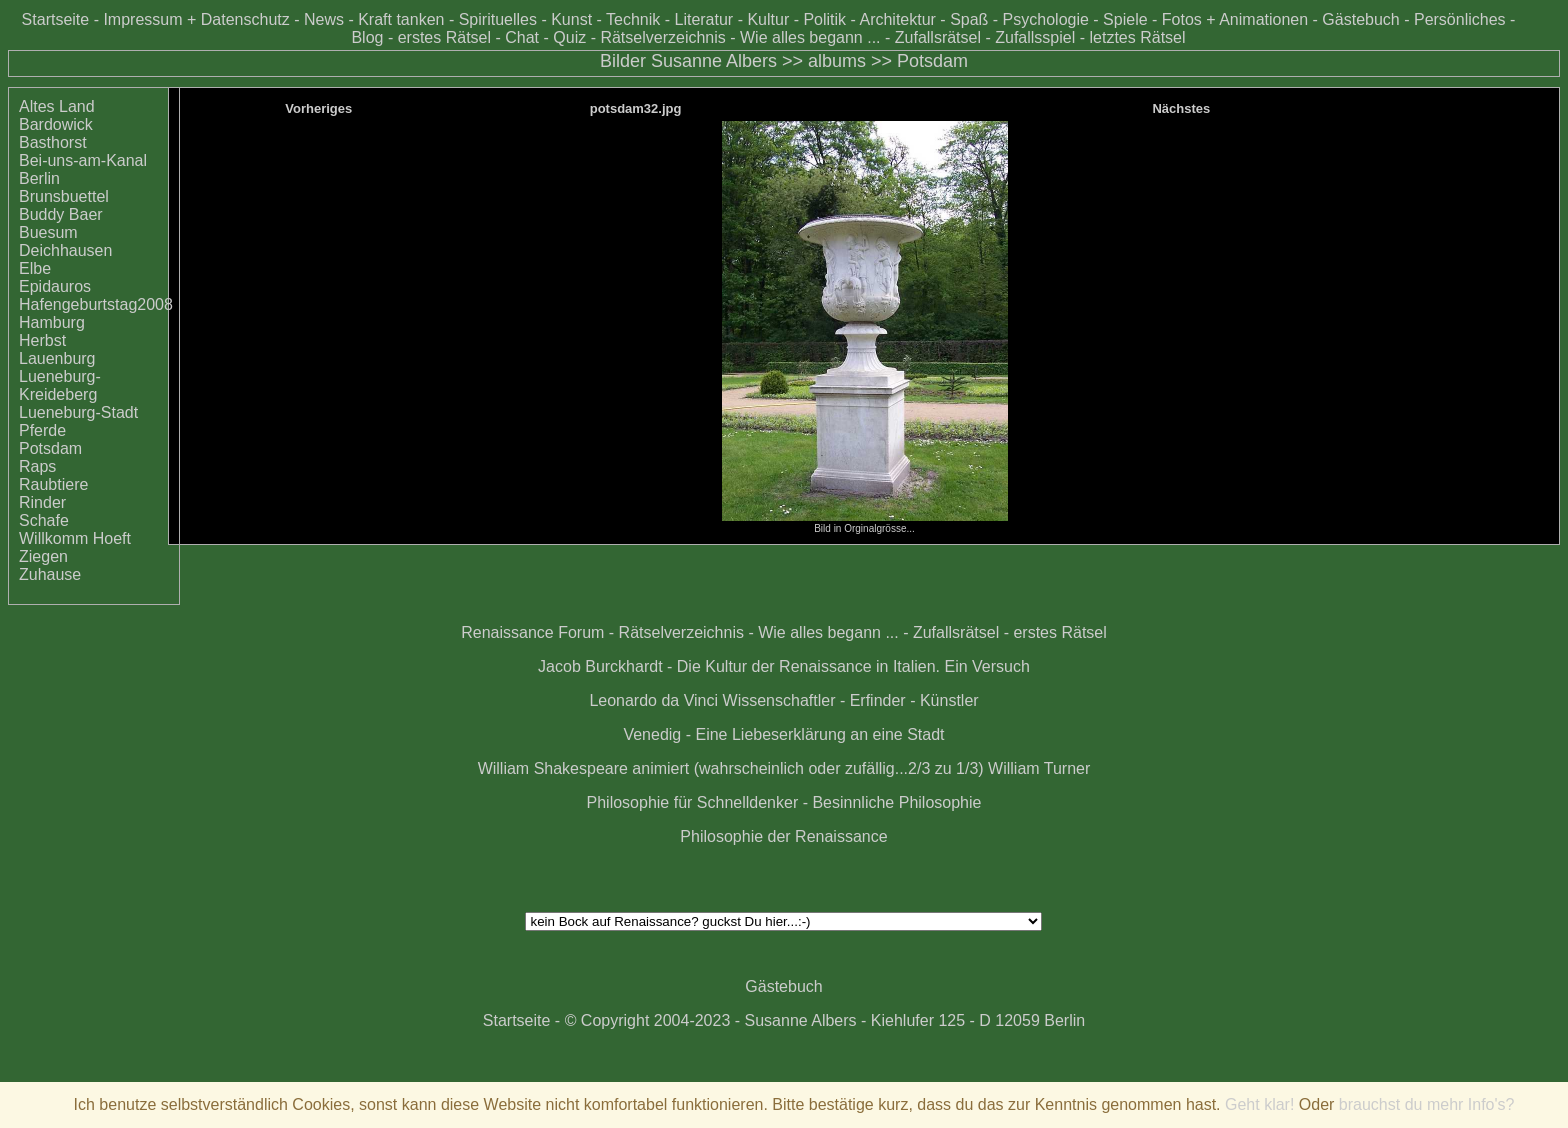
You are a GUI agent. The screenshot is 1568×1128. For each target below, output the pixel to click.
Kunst (571, 19)
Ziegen (43, 556)
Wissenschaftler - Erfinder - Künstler (851, 700)
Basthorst (53, 142)
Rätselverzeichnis (662, 37)
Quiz (569, 37)
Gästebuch (1360, 19)
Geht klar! (1259, 1104)
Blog (367, 37)
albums (837, 61)
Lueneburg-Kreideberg (60, 385)
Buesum (48, 232)
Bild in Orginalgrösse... (865, 524)
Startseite (56, 19)
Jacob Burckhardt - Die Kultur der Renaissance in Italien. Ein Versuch (784, 666)
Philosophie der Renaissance (783, 836)
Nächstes (1181, 108)
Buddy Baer (61, 214)
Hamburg (52, 322)
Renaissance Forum (532, 632)
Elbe (35, 268)
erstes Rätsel (444, 37)
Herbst (42, 340)
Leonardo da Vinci (653, 700)
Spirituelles (498, 19)
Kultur (768, 19)
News (324, 19)
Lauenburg (57, 358)
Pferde (42, 430)
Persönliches (1460, 19)
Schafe (44, 520)
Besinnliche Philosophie (896, 802)
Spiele (1125, 19)
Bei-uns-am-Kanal (83, 160)
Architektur (897, 19)
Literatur (703, 19)
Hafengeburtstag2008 (96, 304)
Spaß (969, 19)
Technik (633, 19)
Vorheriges (318, 108)
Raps (37, 466)
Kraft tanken (401, 19)
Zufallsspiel (1035, 37)
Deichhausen (65, 250)
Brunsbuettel (64, 196)
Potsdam (932, 61)
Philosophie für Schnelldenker (693, 802)
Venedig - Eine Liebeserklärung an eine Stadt (783, 734)
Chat (522, 37)
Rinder (42, 502)
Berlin (39, 178)
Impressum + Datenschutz (196, 19)
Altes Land (57, 106)
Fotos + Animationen (1235, 19)
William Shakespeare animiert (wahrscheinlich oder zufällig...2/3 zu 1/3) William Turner (784, 768)
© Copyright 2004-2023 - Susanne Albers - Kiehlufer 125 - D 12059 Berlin (825, 1020)
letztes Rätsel (1137, 37)
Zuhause (50, 574)
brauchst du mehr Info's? (1427, 1104)
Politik (824, 19)
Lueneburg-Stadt (78, 412)
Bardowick (56, 124)
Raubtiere (53, 484)
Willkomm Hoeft (75, 538)
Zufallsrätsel (938, 37)
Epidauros (55, 286)
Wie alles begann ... (810, 37)
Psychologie (1046, 19)
